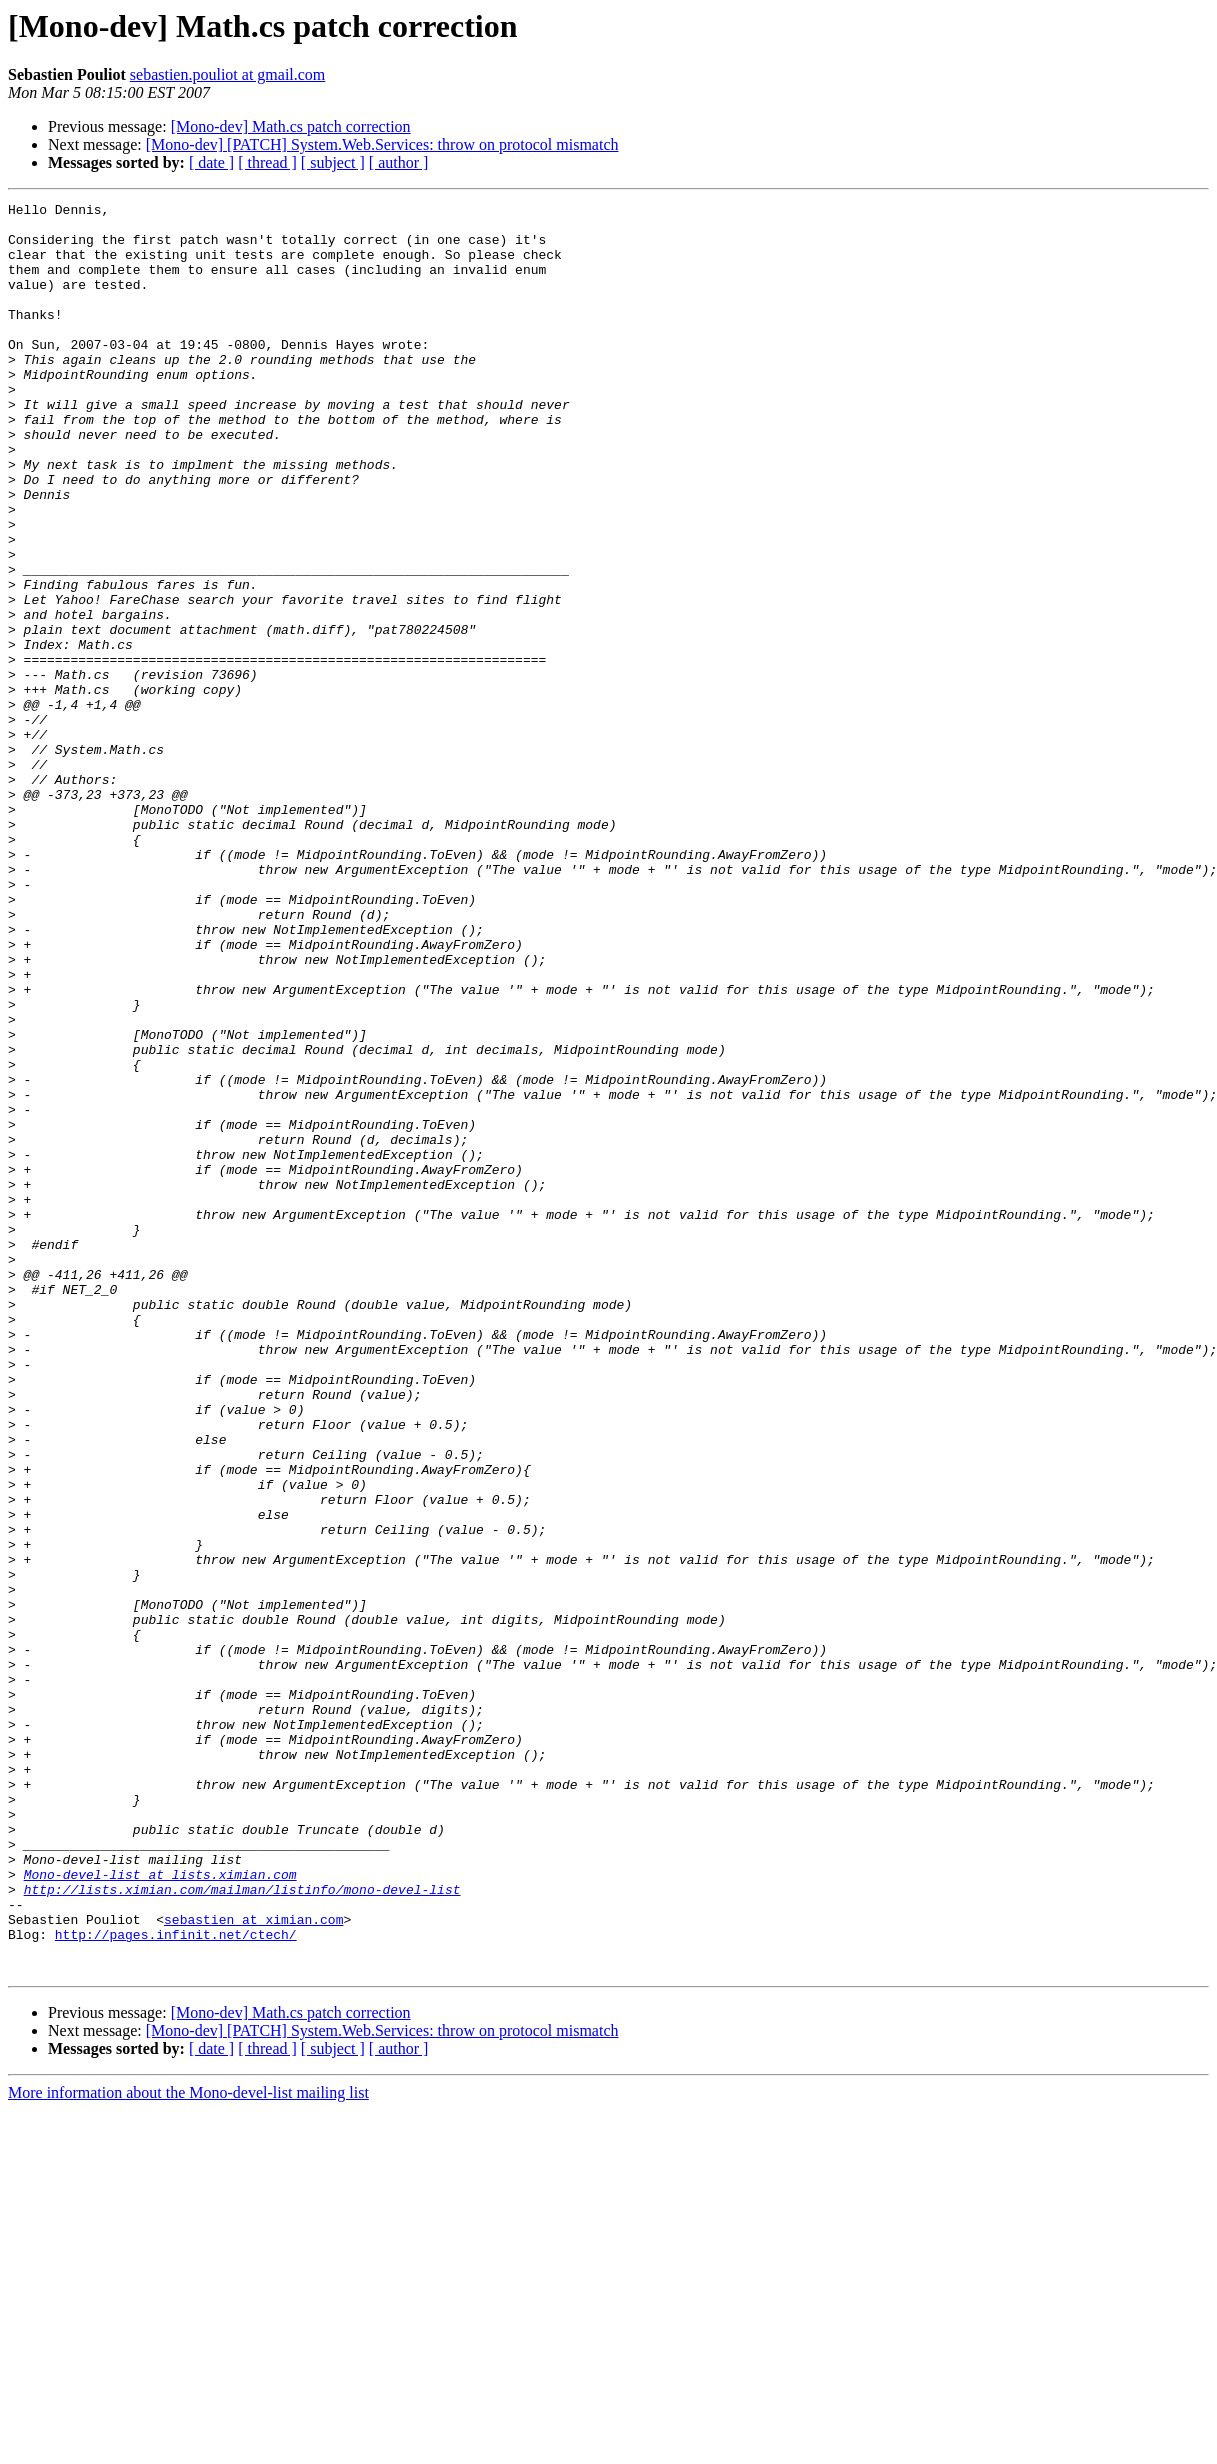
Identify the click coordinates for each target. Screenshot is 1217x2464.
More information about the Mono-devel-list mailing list (188, 2446)
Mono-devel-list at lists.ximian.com (160, 2210)
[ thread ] (267, 162)
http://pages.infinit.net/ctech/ (176, 2282)
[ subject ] (333, 162)
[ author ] (399, 162)
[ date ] (211, 162)
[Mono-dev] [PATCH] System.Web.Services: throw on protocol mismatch (382, 144)
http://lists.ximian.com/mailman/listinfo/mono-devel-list (242, 2228)
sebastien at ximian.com (253, 2264)
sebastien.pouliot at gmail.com (228, 74)
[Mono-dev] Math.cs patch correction (291, 126)
